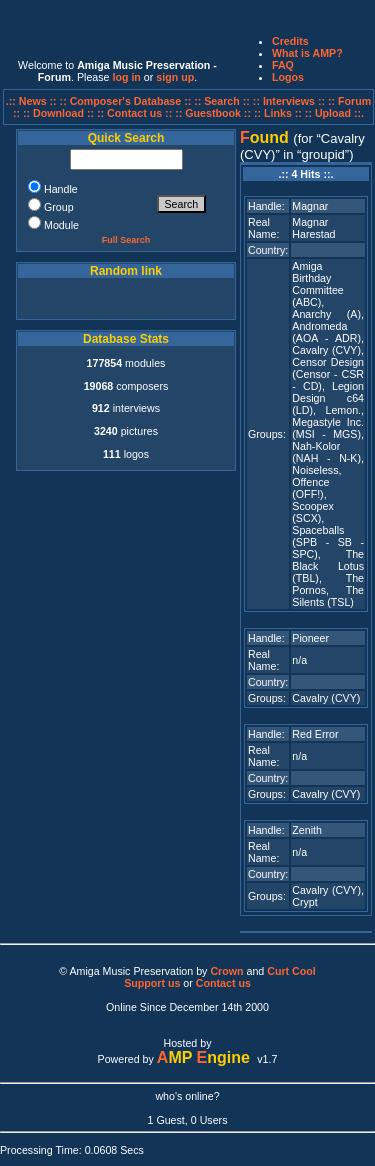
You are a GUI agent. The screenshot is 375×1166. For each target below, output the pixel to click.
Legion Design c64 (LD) (328, 398)
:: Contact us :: (134, 113)
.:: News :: (33, 101)
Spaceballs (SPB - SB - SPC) (328, 542)
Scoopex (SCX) (312, 512)
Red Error (315, 734)
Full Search (126, 240)
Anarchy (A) (326, 314)
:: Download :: (60, 113)
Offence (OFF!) (310, 488)
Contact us (223, 983)
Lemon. (343, 410)
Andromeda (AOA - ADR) (326, 332)
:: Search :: (223, 101)
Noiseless (315, 470)
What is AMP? (307, 53)
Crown (226, 971)
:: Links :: (278, 113)
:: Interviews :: (290, 101)
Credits (290, 41)
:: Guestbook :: (213, 113)
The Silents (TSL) (328, 596)
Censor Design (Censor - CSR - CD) (328, 374)
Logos (288, 77)
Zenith (307, 830)
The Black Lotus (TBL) (328, 566)
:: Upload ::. (334, 113)
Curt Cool (291, 971)
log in (126, 77)
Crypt (304, 902)
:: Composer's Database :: (127, 101)
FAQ (283, 65)
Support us (152, 983)
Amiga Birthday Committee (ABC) (318, 284)
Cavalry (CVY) (326, 350)
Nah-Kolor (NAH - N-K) (326, 452)
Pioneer (310, 638)
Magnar (310, 206)
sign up (175, 77)
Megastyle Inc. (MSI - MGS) (328, 428)
